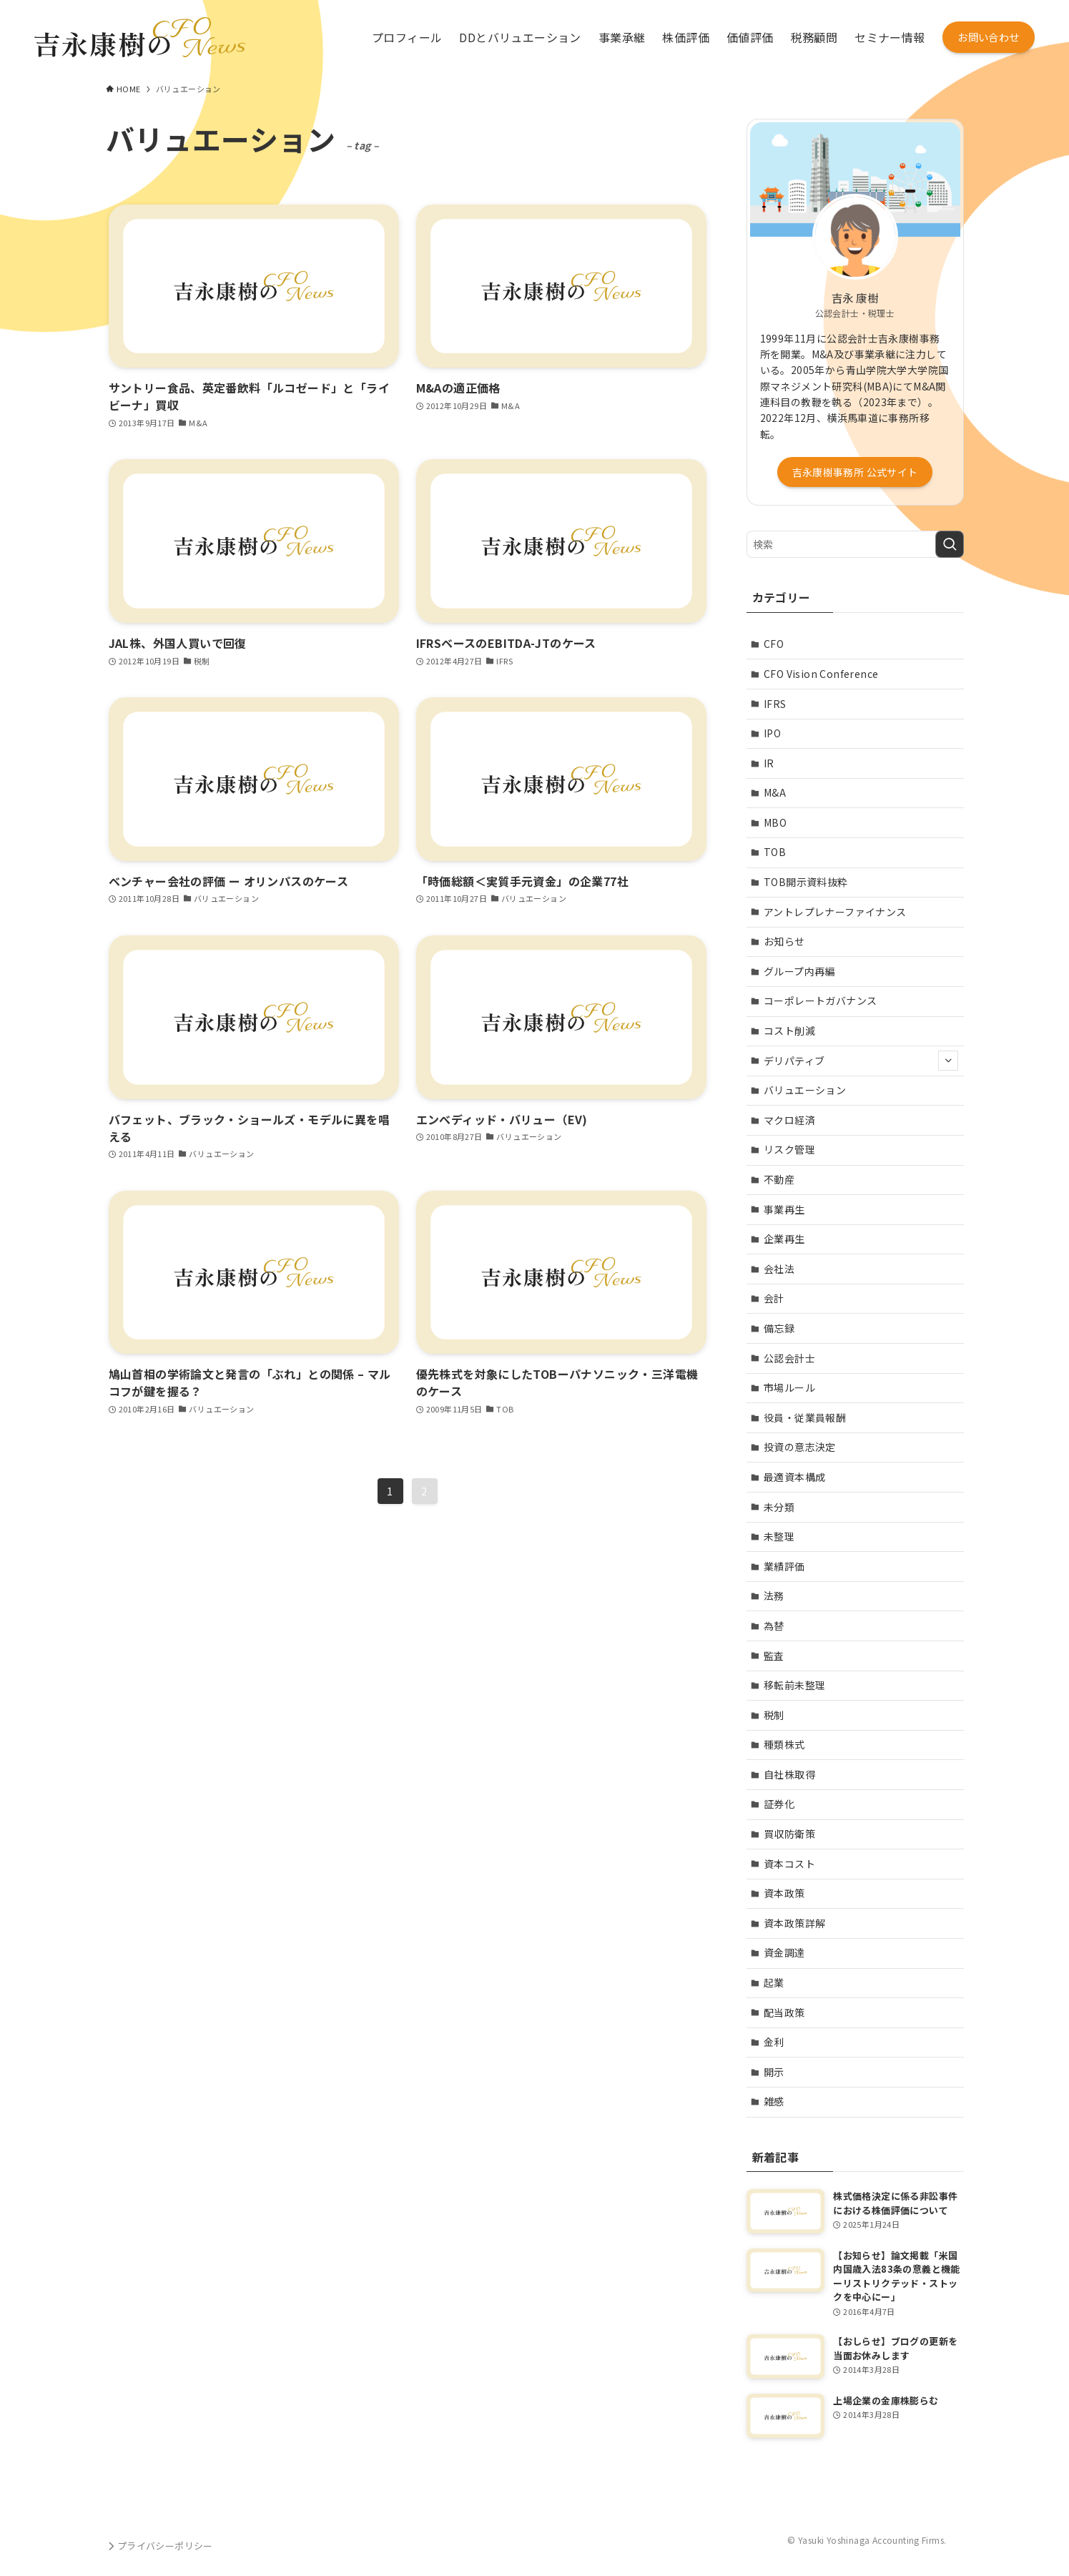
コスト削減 (789, 1030)
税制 (774, 1715)
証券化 (779, 1803)
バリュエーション (805, 1090)
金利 (774, 2042)
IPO (772, 733)
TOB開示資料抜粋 (806, 882)
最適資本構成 (794, 1477)
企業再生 (784, 1239)
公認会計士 (789, 1358)
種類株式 (784, 1744)
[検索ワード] (855, 544)
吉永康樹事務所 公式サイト (855, 472)
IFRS (775, 704)
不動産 (779, 1179)
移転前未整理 (794, 1685)
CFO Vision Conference (821, 674)
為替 (774, 1625)
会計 (774, 1298)
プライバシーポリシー (159, 2545)
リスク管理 (789, 1149)
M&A (775, 792)
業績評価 (784, 1566)
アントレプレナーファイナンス (835, 912)
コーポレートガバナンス (820, 1000)
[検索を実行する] (949, 544)
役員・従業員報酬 (805, 1417)
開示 (774, 2072)
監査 (774, 1655)
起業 (774, 1982)
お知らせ (784, 941)
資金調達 (784, 1952)
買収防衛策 (789, 1834)
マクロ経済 (789, 1120)
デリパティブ (861, 1061)
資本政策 (784, 1893)
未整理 (779, 1536)
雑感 (774, 2101)
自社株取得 (789, 1774)
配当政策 (784, 2012)
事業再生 (784, 1209)
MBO (775, 822)
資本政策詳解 (794, 1923)
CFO (774, 643)
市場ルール (789, 1387)
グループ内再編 (799, 971)
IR (769, 763)
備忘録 (779, 1328)
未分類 (779, 1507)
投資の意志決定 (800, 1447)
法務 (774, 1595)
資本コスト (789, 1864)
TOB (775, 852)
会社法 (779, 1269)
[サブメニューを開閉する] (948, 1061)
